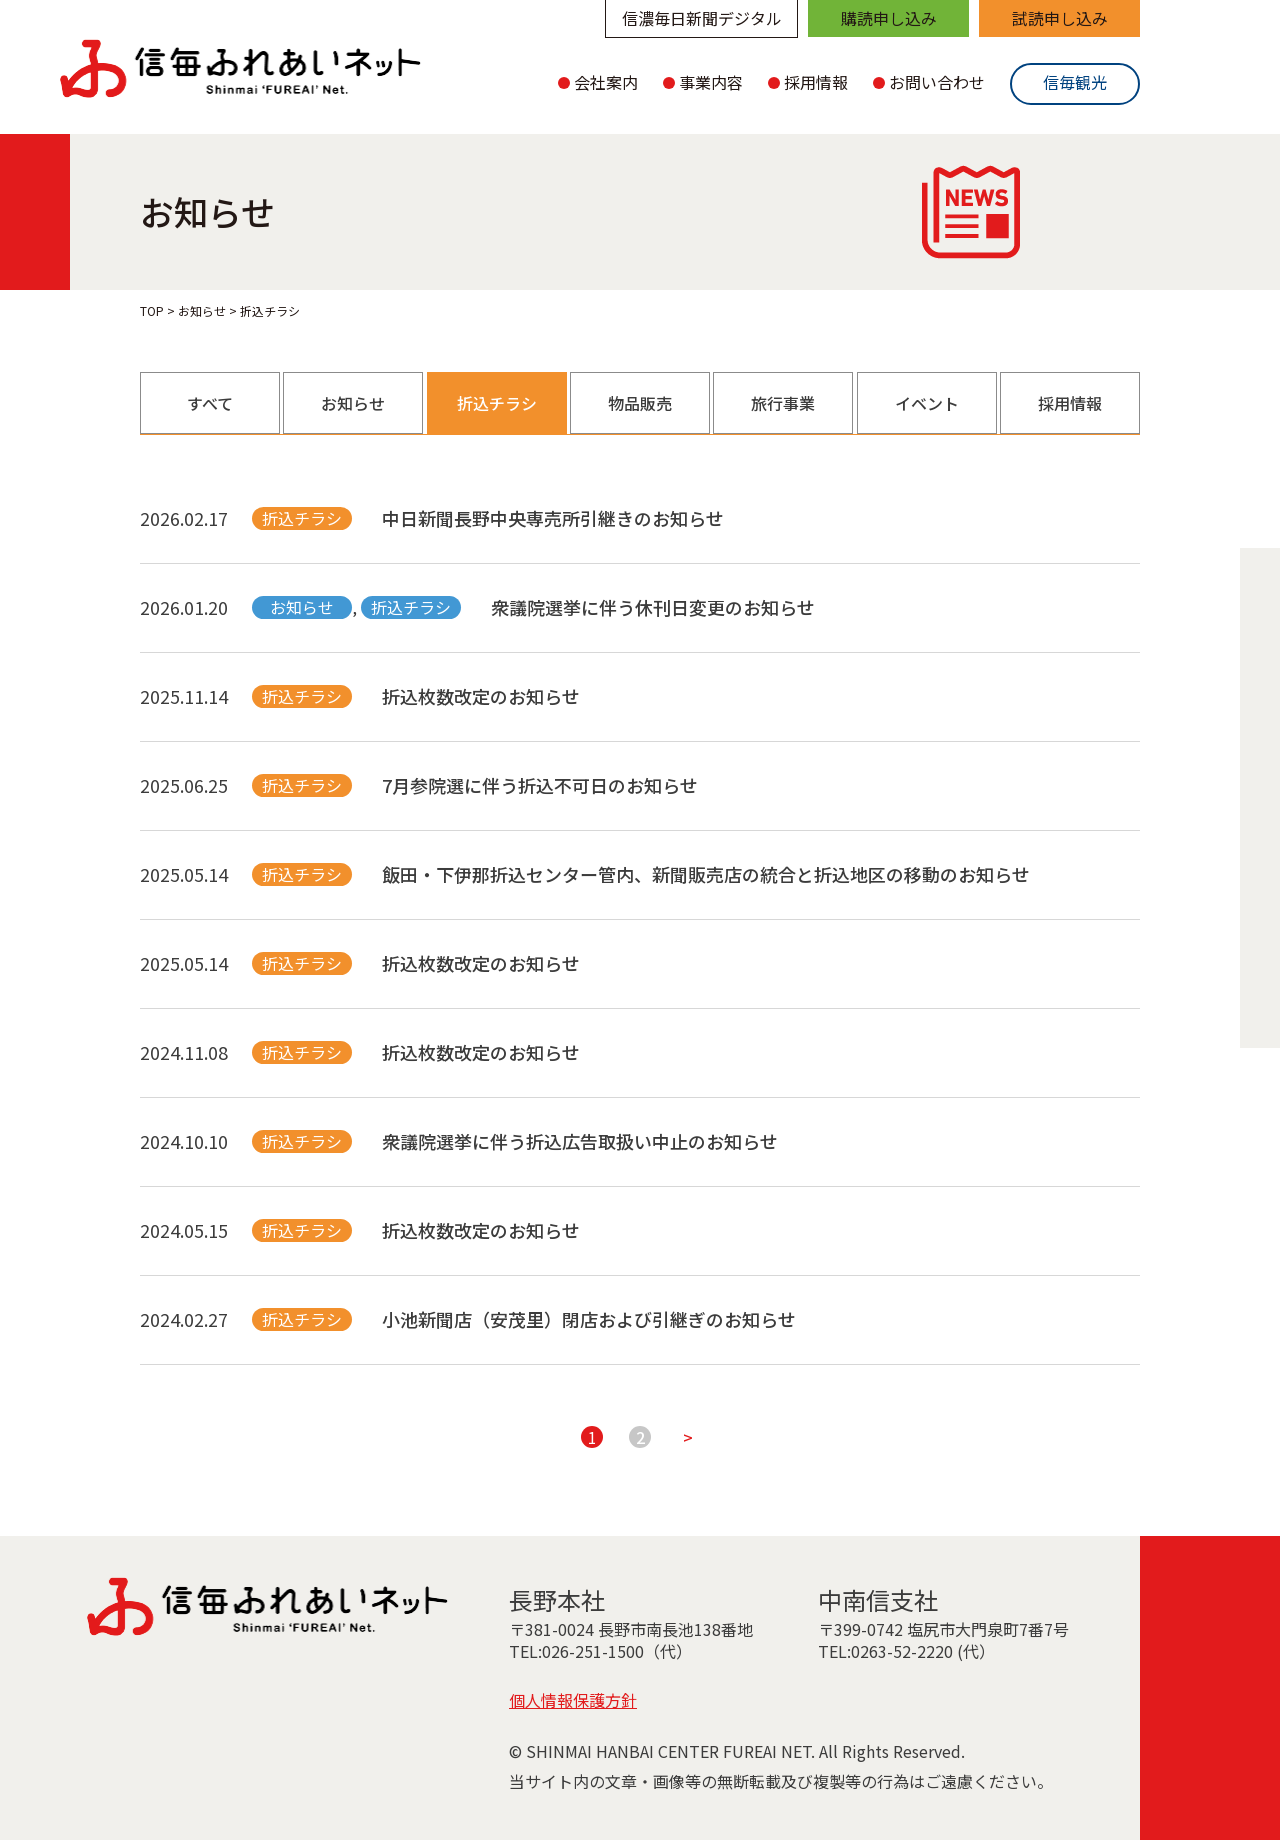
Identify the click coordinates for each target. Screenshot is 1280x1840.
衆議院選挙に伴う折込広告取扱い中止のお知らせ (580, 1141)
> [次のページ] (688, 1437)
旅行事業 (783, 403)
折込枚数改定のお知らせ (481, 696)
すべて (210, 403)
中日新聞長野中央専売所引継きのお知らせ (553, 518)
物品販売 (640, 403)
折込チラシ (497, 403)
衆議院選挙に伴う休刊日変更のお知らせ (653, 607)
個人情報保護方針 (573, 1700)
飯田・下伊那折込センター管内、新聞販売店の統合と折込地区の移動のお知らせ (706, 874)
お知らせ (353, 403)
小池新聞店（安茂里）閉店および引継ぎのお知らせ (589, 1319)
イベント (927, 403)
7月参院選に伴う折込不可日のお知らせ (540, 785)
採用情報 (1070, 403)
